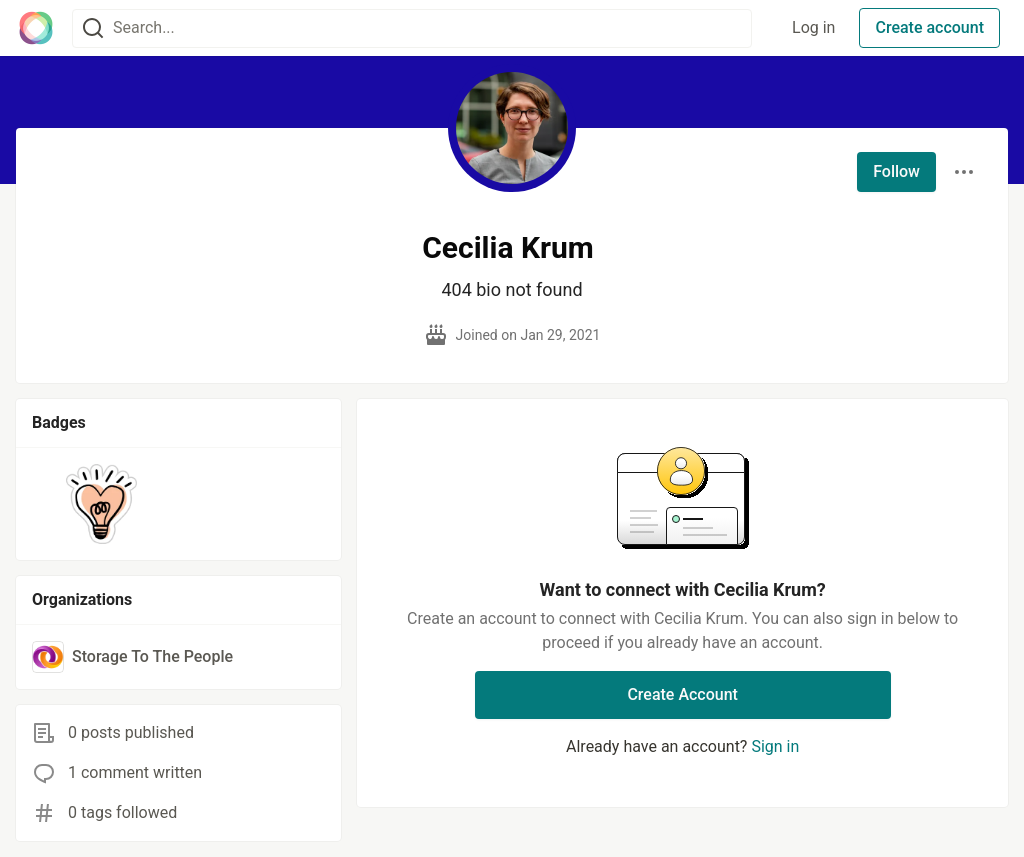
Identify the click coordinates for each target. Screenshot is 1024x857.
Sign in (775, 746)
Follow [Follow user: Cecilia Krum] (896, 171)
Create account (929, 27)
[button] (101, 504)
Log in (813, 27)
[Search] (93, 28)
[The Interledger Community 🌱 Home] (36, 28)
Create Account (682, 694)
